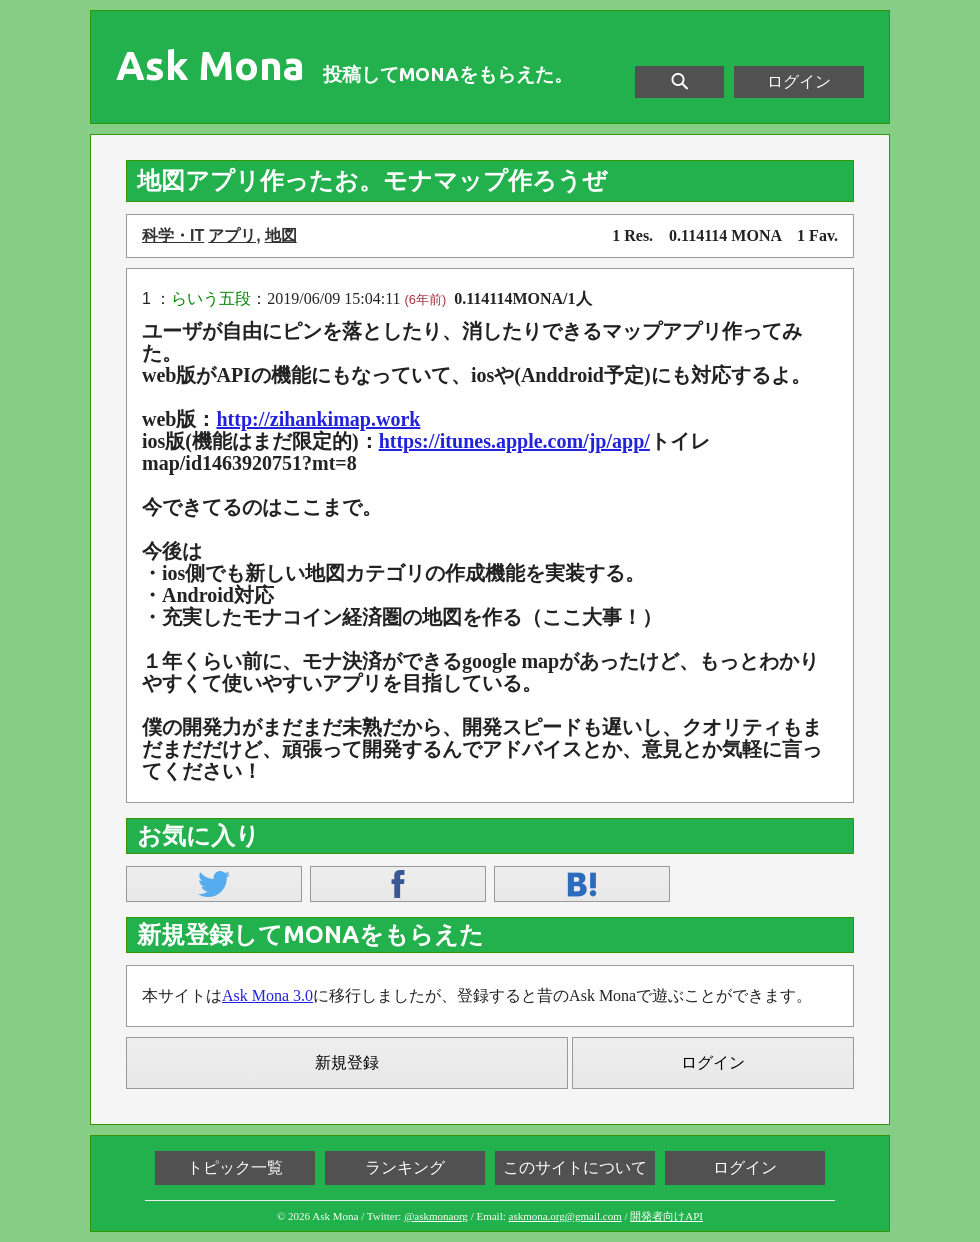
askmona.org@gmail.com (565, 1216)
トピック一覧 (235, 1167)
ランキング (405, 1167)
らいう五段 (211, 298)
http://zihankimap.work (318, 419)
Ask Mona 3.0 (267, 995)
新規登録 (347, 1062)
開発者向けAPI (666, 1216)
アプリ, (234, 235)
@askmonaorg (436, 1216)
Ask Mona (210, 66)
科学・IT (173, 235)
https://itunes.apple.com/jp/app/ (514, 441)
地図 (281, 235)
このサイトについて (575, 1167)
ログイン (799, 81)
